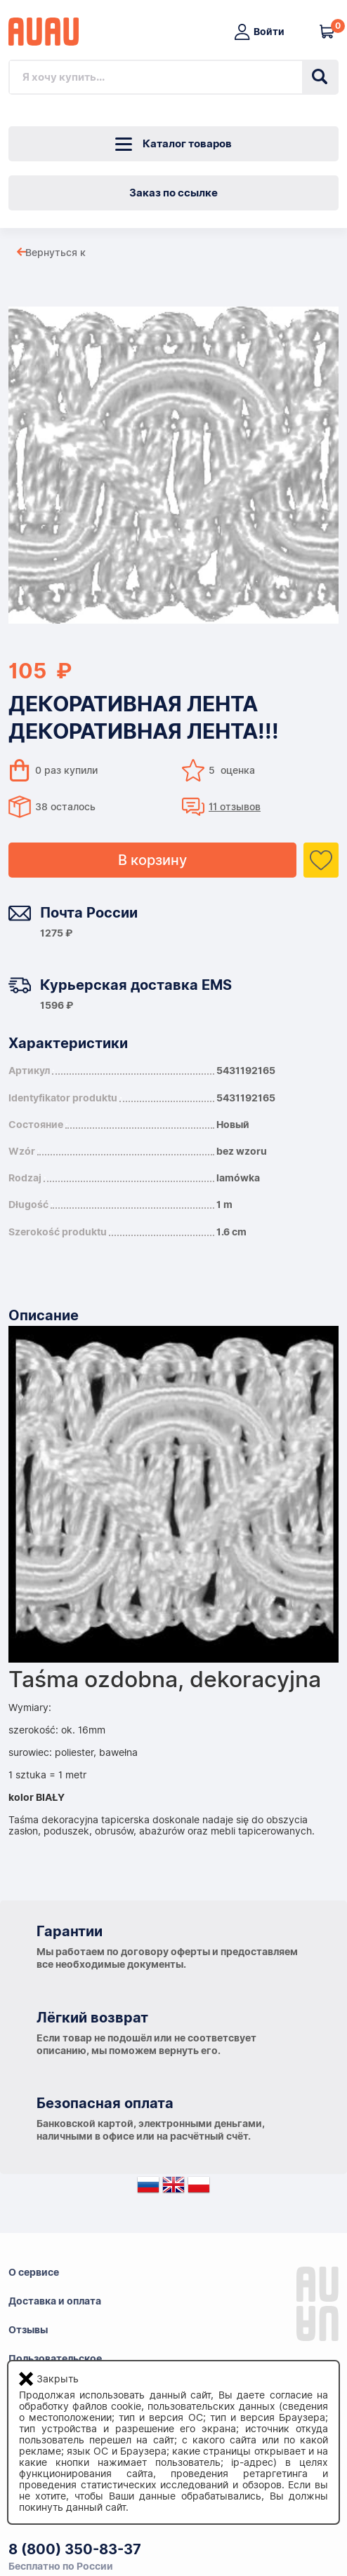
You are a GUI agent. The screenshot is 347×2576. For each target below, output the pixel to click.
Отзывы (28, 2329)
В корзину (152, 860)
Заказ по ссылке (173, 193)
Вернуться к (55, 252)
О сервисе (33, 2272)
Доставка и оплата (54, 2301)
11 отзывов (235, 806)
